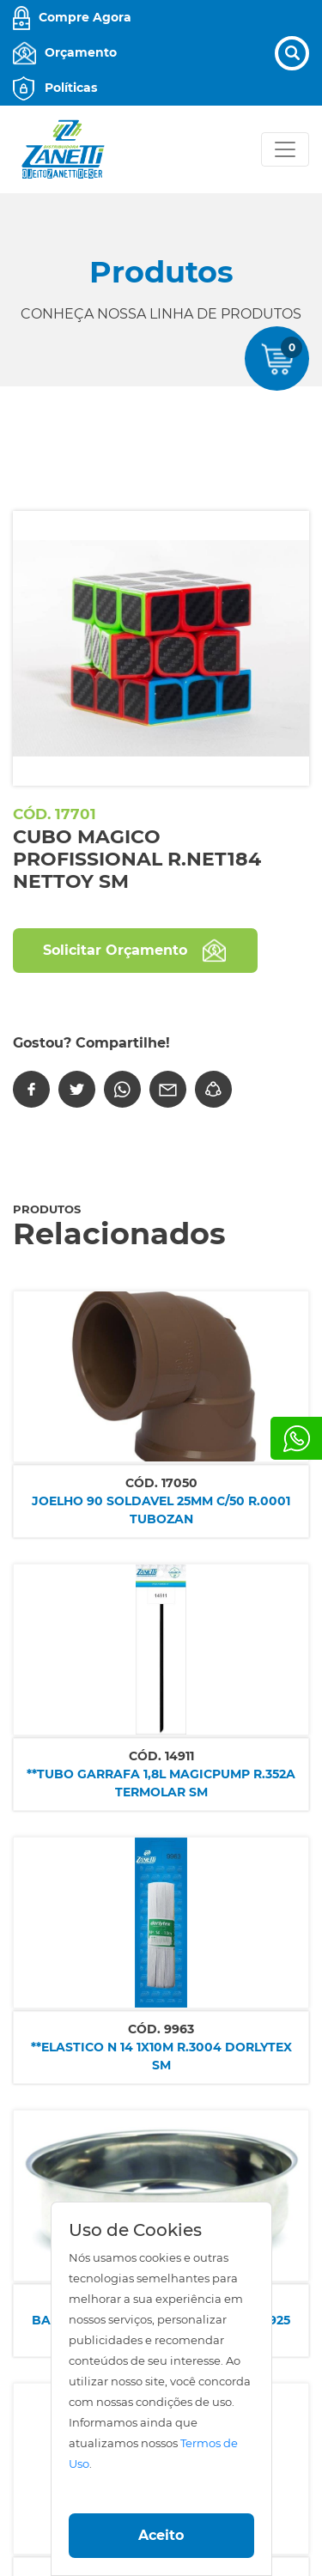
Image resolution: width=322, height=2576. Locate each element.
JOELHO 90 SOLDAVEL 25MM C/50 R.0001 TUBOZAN (161, 1510)
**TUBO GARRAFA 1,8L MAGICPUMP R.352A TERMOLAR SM (161, 1783)
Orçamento (81, 52)
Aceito (161, 2535)
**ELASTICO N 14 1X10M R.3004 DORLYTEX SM (161, 2056)
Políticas (71, 87)
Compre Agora (85, 17)
